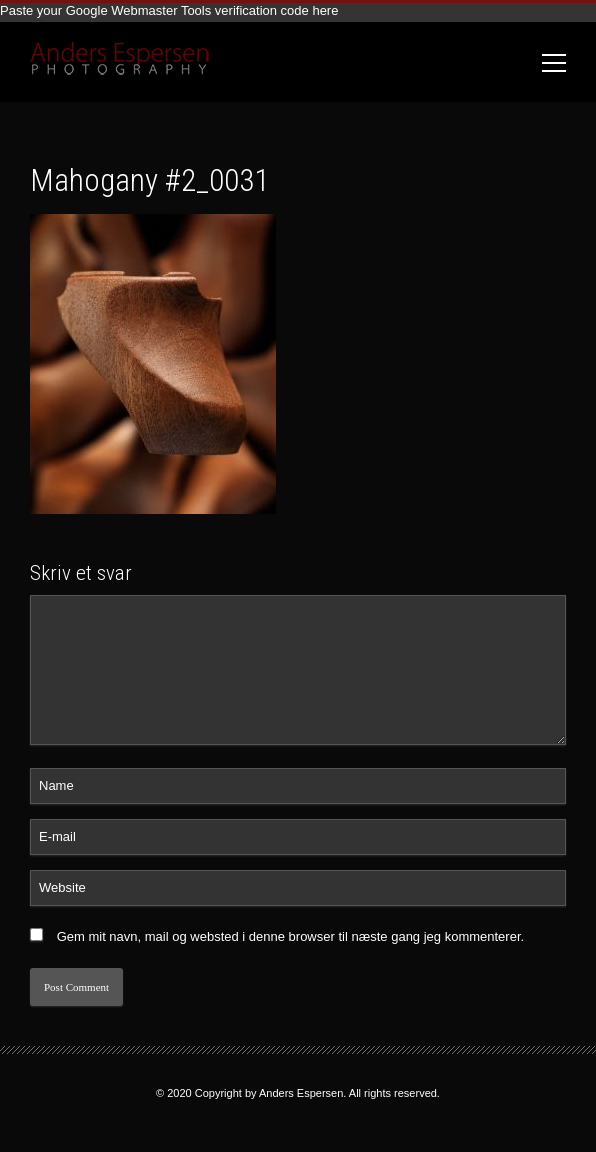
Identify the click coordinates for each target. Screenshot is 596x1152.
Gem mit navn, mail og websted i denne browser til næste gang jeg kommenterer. (291, 936)
